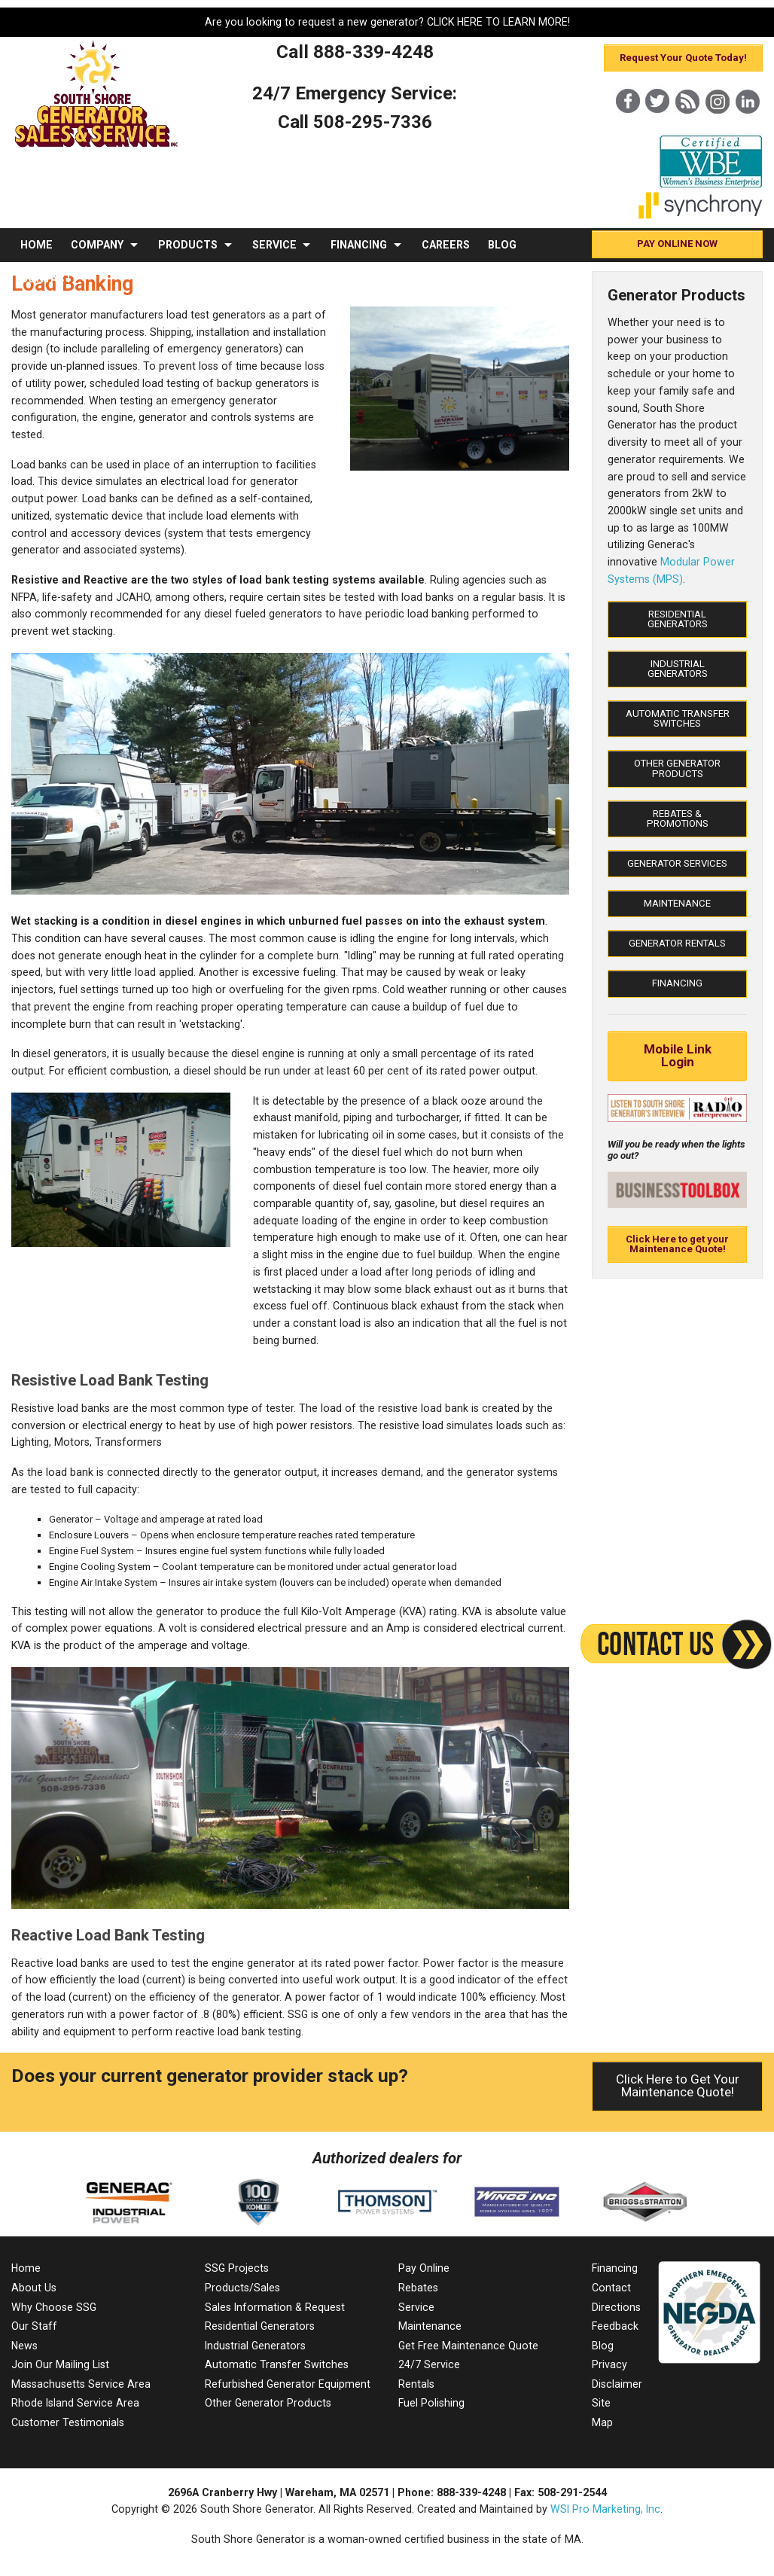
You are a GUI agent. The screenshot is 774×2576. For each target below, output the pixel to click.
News (24, 2346)
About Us (33, 2288)
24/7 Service (429, 2364)
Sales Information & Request (275, 2307)
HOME (36, 245)
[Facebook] (627, 127)
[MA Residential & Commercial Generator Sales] (96, 148)
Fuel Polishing (431, 2403)
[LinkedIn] (748, 127)
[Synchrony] (700, 215)
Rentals (416, 2384)
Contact (611, 2288)
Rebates (418, 2288)
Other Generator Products (677, 768)
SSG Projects (237, 2268)
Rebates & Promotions (677, 818)
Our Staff (34, 2326)
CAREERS (446, 245)
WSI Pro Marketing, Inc (605, 2509)
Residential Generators (678, 619)
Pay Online (423, 2268)
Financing (677, 983)
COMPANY (97, 245)
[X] (657, 127)
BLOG (502, 245)
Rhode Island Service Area (75, 2403)
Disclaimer (617, 2384)
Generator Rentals (677, 943)
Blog (603, 2346)
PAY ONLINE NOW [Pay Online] (677, 243)
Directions (616, 2307)
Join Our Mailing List (60, 2364)
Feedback (615, 2326)
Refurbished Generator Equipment (287, 2384)
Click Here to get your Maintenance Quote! (677, 1243)
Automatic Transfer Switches (678, 718)
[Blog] (687, 127)
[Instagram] (717, 127)
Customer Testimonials (67, 2422)
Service (416, 2307)
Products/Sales (242, 2288)
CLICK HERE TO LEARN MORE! (498, 22)
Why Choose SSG (53, 2307)
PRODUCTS (188, 245)
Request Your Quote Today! (683, 57)
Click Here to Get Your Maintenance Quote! (677, 2085)
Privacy (609, 2364)
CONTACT (46, 279)
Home (26, 2268)
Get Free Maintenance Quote (468, 2346)
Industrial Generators (678, 668)
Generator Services (677, 863)
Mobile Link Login (678, 1055)
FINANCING (359, 245)
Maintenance (677, 903)
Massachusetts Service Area (81, 2384)
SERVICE (274, 245)
